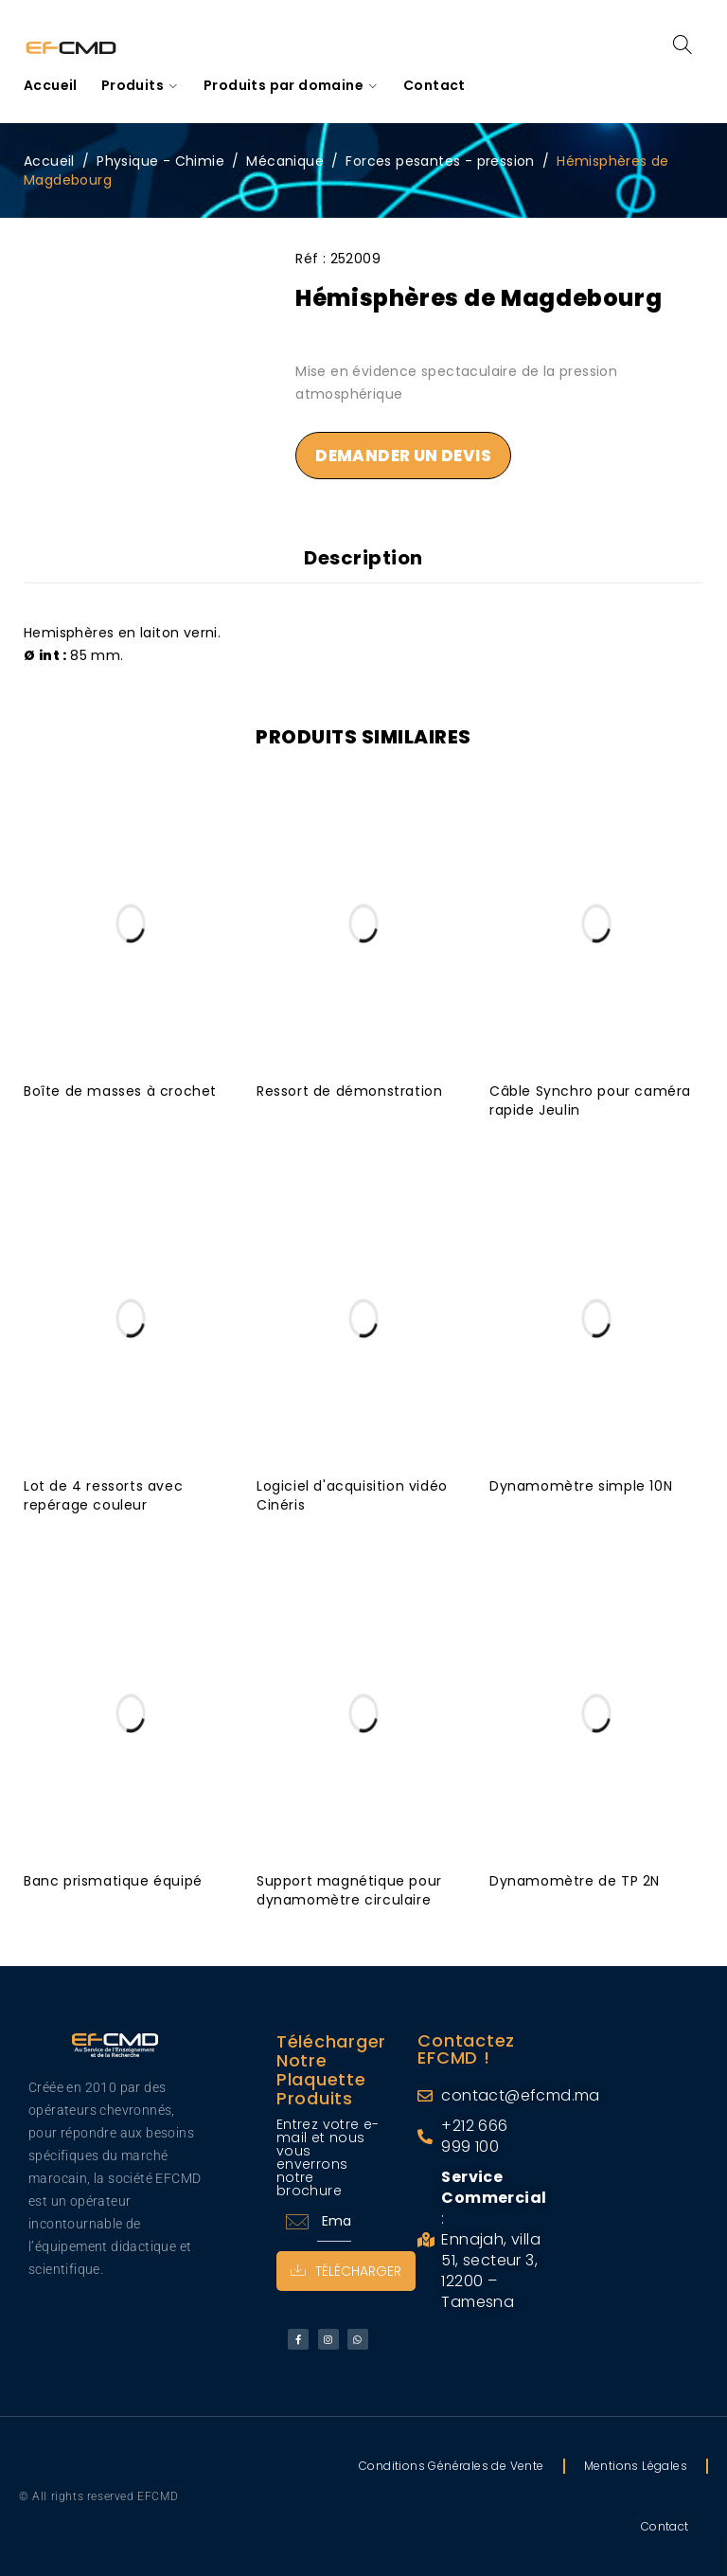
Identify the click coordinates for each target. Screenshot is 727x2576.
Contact (665, 2526)
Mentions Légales (635, 2466)
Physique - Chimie (160, 161)
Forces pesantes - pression (440, 161)
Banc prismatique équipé (113, 1880)
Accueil (49, 161)
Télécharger (346, 2271)
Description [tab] (363, 557)
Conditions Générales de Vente (451, 2466)
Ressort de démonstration (349, 1091)
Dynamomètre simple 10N (580, 1485)
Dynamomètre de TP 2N (574, 1880)
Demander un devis (403, 455)
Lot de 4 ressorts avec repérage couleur (103, 1495)
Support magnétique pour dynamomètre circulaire (349, 1890)
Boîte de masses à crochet (120, 1091)
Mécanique (285, 161)
